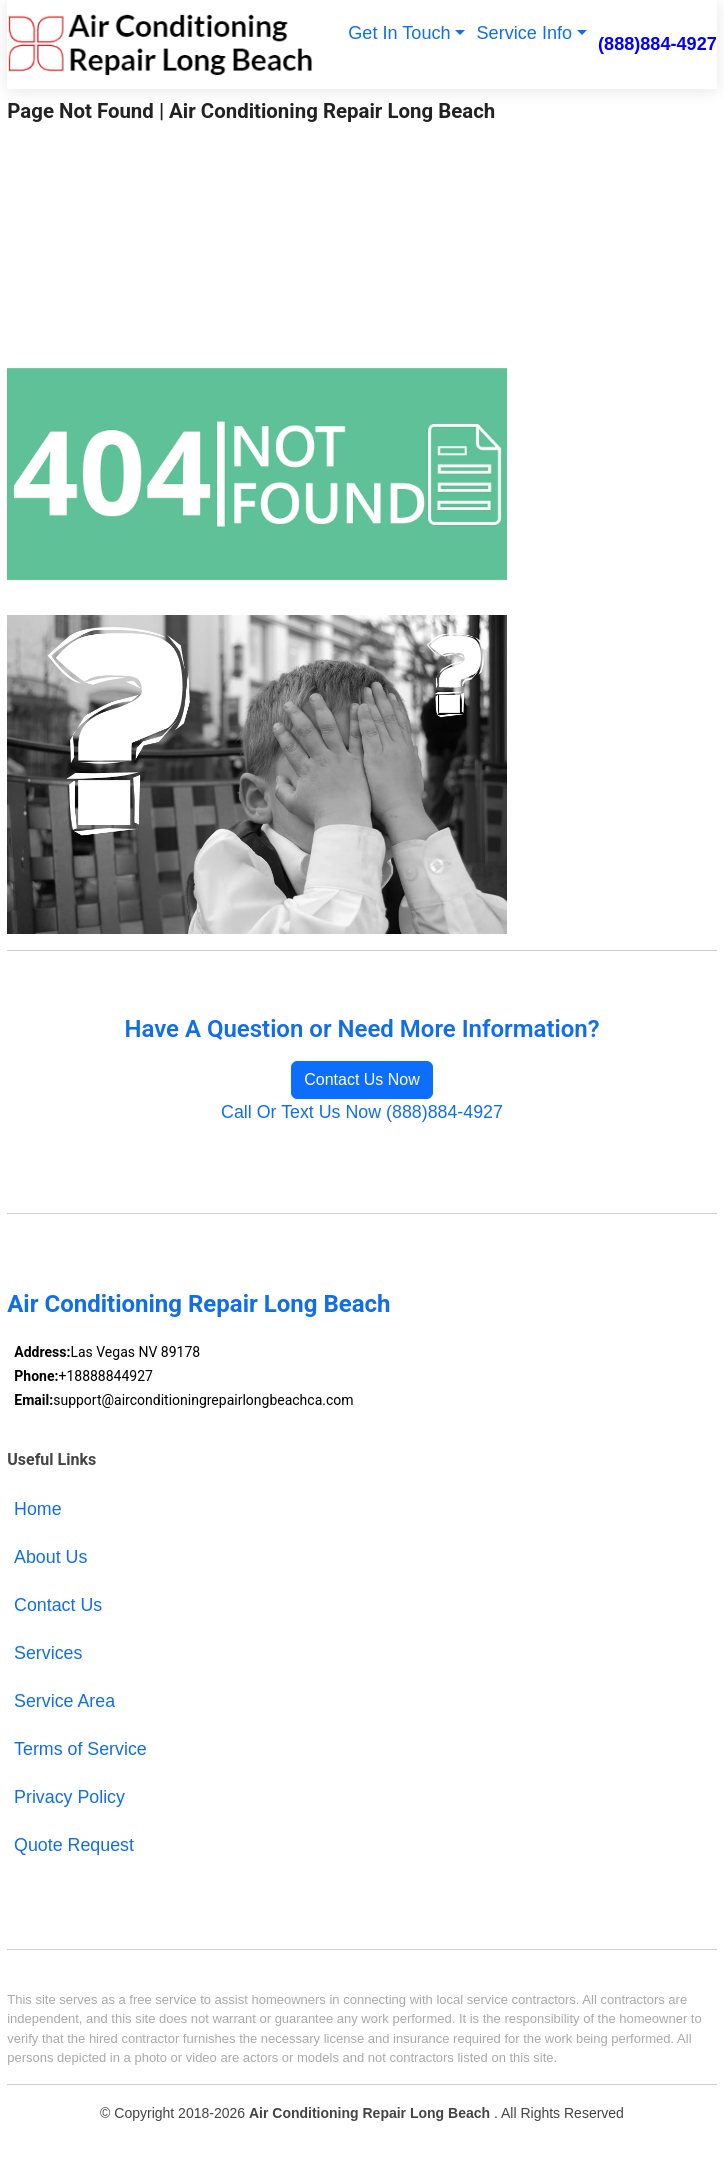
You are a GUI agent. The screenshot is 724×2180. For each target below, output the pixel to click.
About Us (50, 1557)
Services (48, 1653)
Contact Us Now (362, 1079)
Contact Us (58, 1605)
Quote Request (74, 1845)
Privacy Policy (69, 1797)
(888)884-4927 (657, 44)
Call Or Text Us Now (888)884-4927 (362, 1112)
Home (38, 1509)
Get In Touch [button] (399, 33)
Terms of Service (80, 1749)
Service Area (64, 1701)
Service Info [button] (525, 33)
